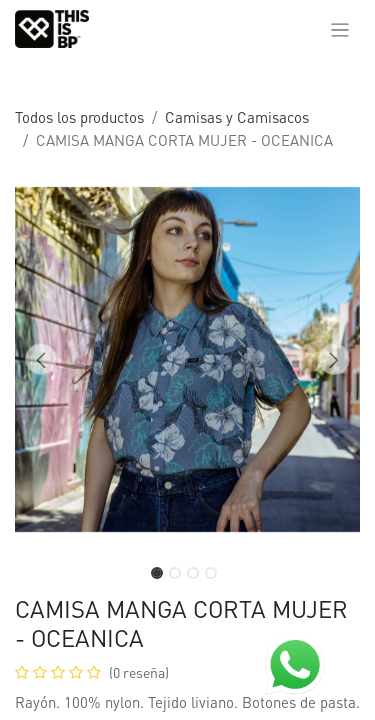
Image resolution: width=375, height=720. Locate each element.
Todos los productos (79, 117)
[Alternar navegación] (340, 29)
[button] (41, 359)
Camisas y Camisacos (237, 117)
